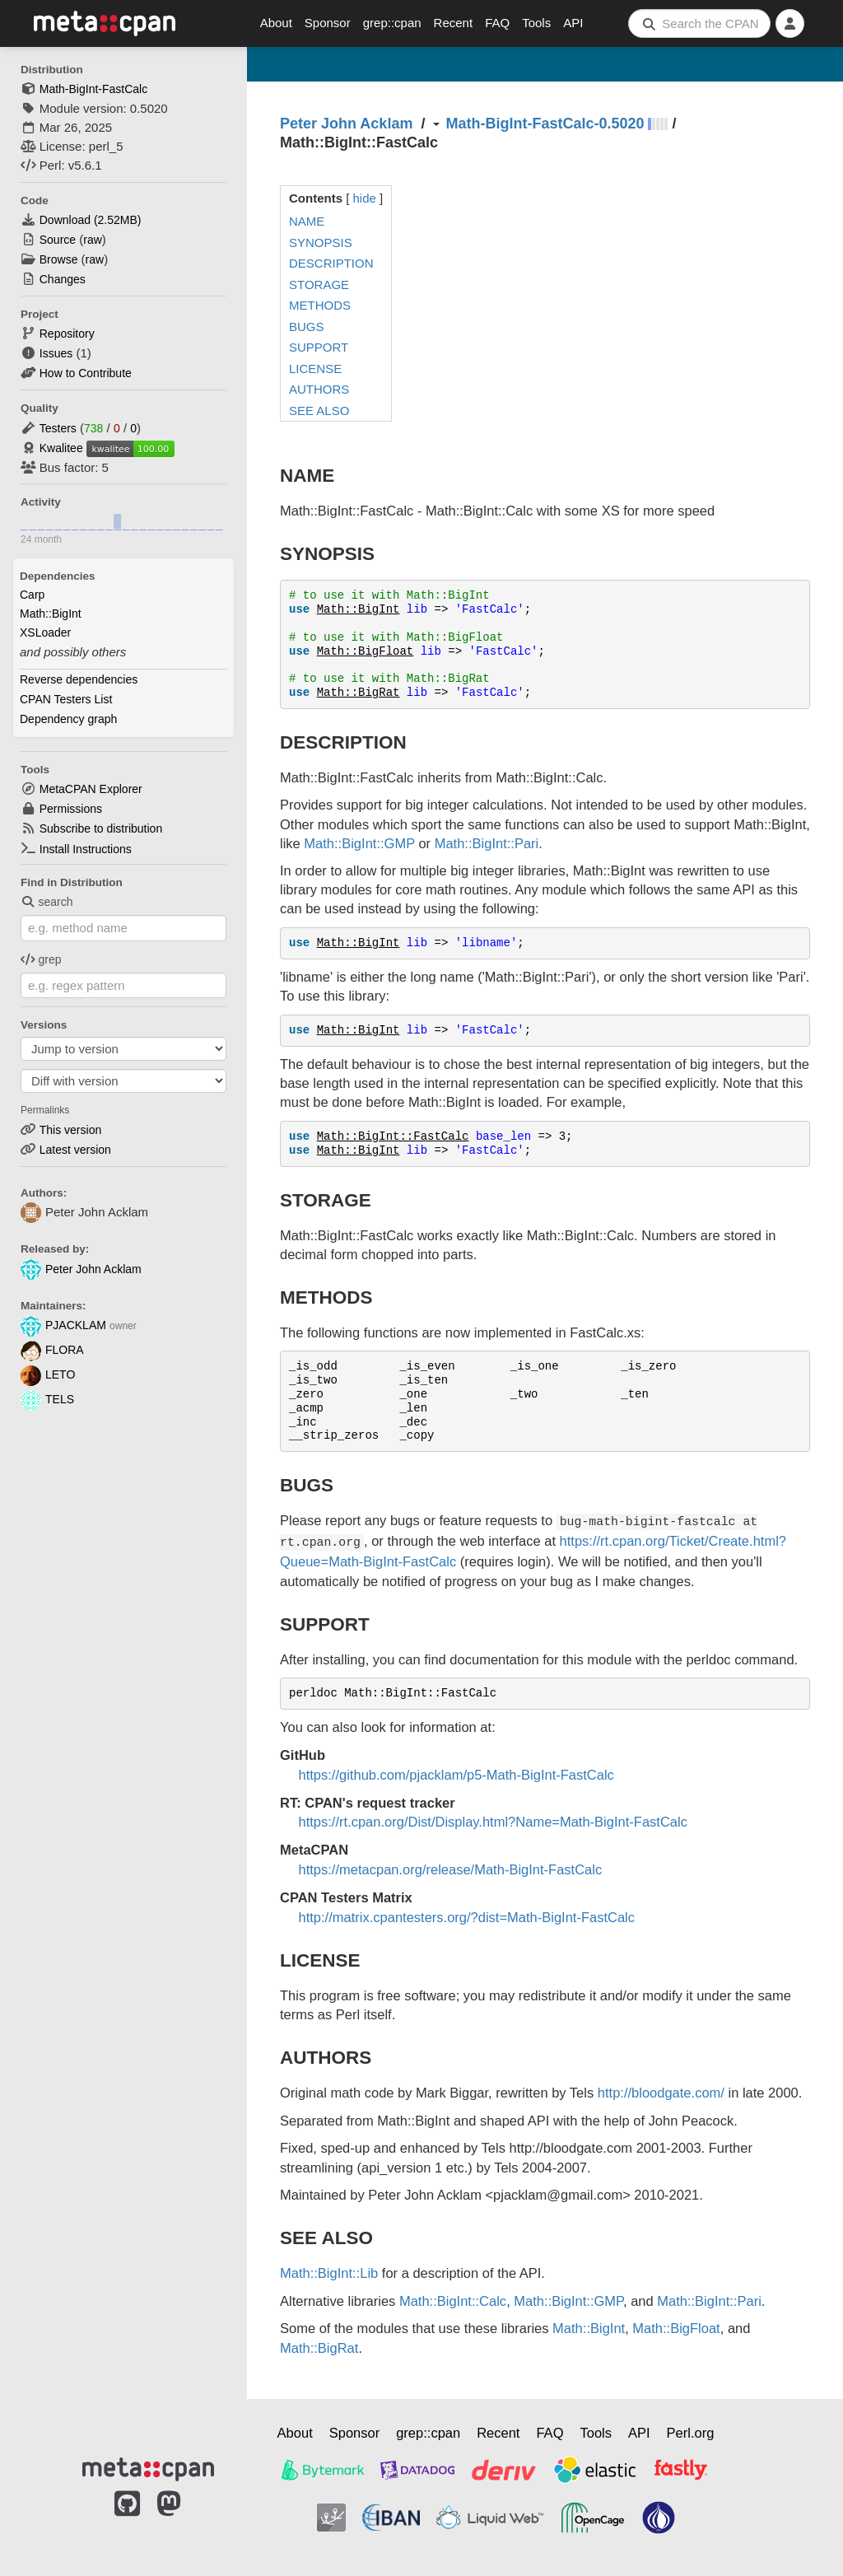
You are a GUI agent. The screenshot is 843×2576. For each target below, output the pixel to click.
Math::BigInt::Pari (487, 843)
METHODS (320, 305)
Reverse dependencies (78, 679)
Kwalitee (61, 448)
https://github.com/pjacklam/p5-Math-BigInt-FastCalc (456, 1774)
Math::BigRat (358, 692)
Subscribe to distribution (101, 828)
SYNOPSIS (320, 243)
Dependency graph (68, 719)
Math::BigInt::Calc (452, 2301)
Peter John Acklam (81, 1269)
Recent (453, 23)
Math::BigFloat (365, 651)
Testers (58, 428)
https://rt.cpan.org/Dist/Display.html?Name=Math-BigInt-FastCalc (493, 1821)
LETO (48, 1374)
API (573, 23)
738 (93, 428)
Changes (63, 279)
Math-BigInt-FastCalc (93, 89)
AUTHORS (319, 389)
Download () (91, 219)
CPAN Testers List (66, 699)
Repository (67, 333)
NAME (306, 221)
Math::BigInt (51, 613)
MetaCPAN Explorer (91, 789)
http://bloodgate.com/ (661, 2092)
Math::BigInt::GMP (359, 843)
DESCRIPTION (331, 263)
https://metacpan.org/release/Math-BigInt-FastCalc (451, 1869)
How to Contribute (86, 373)
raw (92, 239)
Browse (59, 259)
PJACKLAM (63, 1325)
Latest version (75, 1149)
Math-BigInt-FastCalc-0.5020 (544, 123)
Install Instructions (86, 849)
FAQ (497, 23)
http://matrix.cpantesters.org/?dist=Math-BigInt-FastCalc (467, 1917)
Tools (536, 23)
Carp (32, 594)
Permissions (71, 808)
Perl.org (691, 2432)
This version (70, 1129)
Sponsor (328, 23)
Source (58, 239)
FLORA (52, 1349)
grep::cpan (392, 23)
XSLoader (45, 632)
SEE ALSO (319, 411)
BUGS (306, 327)
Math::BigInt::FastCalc (393, 1136)
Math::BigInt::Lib (329, 2273)
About (276, 23)
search (47, 901)
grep (41, 959)
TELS (47, 1399)
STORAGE (319, 285)
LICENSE (315, 369)
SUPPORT (318, 347)
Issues (56, 353)
